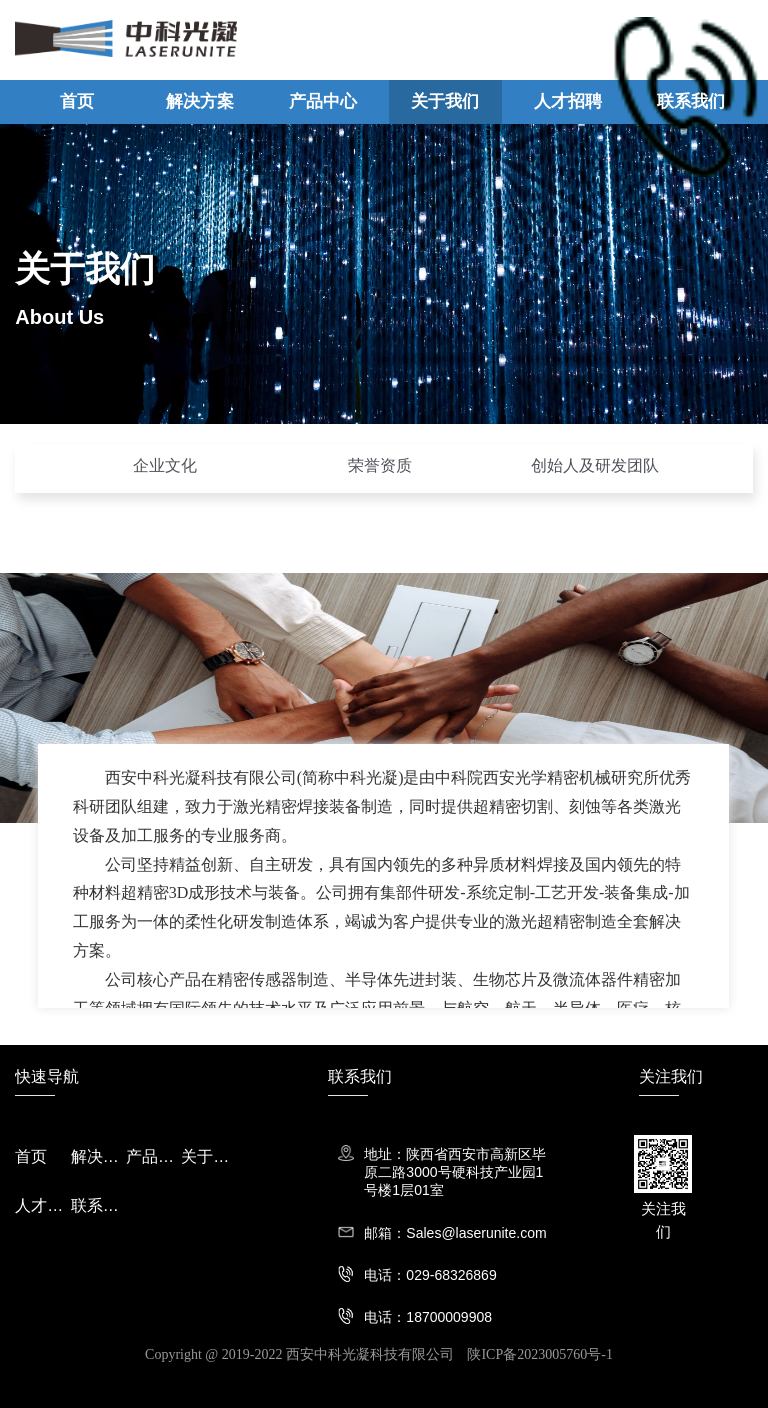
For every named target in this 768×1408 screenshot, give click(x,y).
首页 (77, 101)
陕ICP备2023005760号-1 (539, 1354)
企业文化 (165, 465)
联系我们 (691, 101)
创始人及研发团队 (595, 465)
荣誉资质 (380, 465)
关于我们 (445, 101)
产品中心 (323, 101)
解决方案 (200, 101)
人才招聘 (568, 101)
